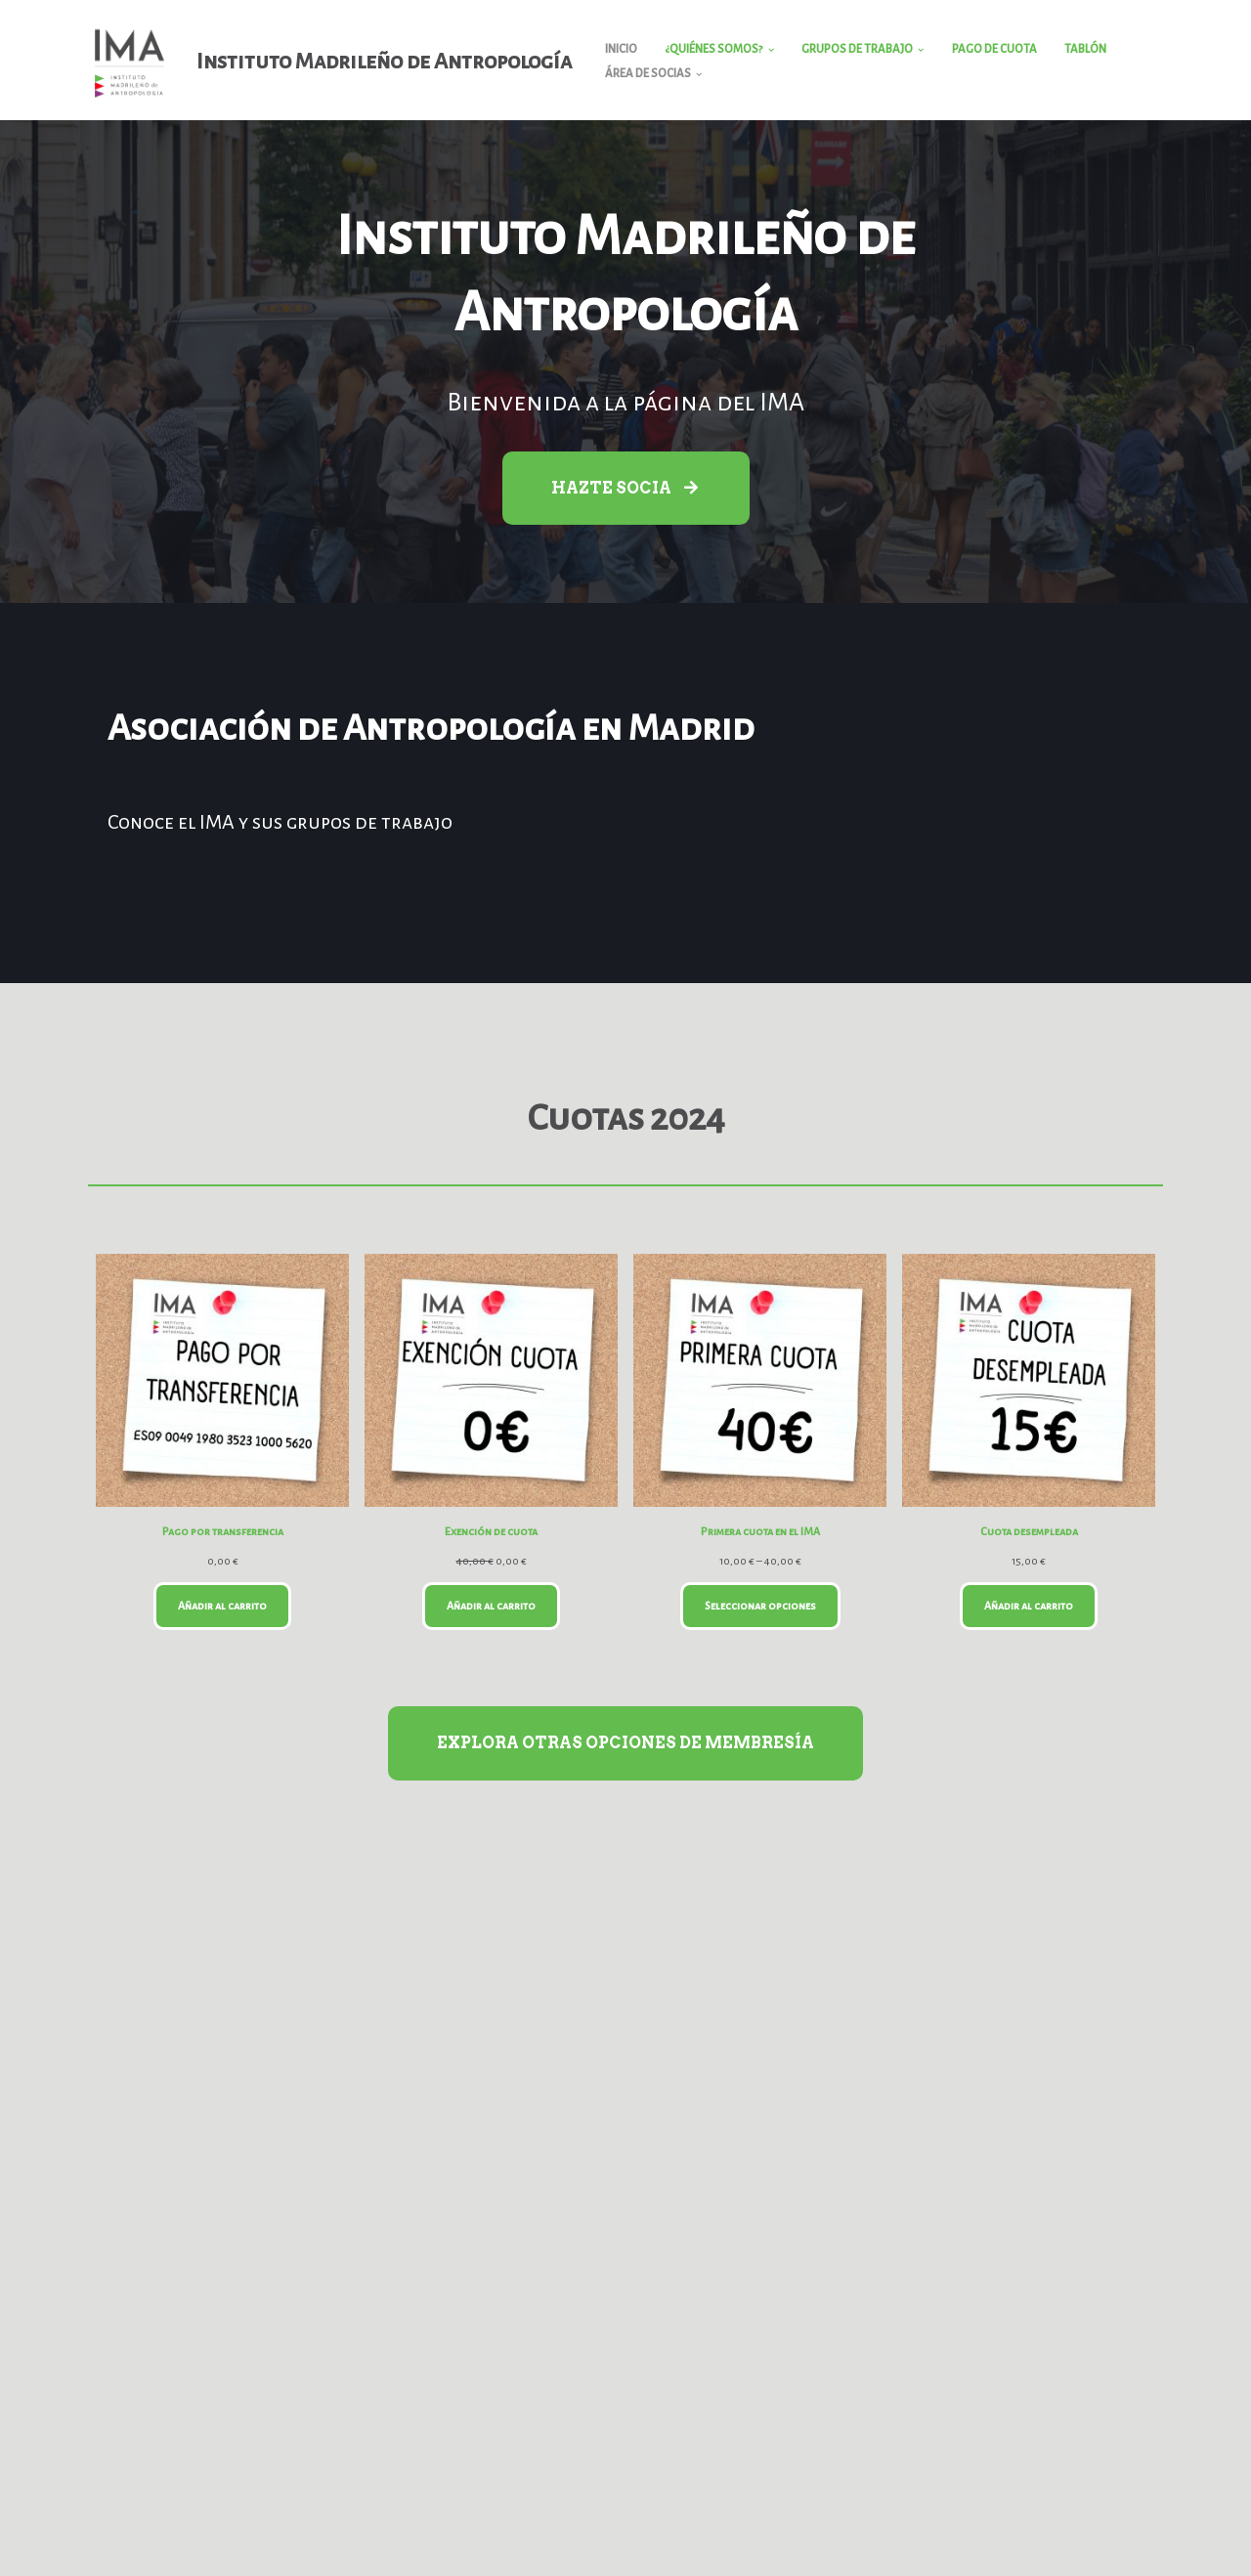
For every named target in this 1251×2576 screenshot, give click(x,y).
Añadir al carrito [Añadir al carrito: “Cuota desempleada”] (1028, 1605)
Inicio (621, 49)
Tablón (1085, 49)
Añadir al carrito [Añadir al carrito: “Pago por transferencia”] (222, 1605)
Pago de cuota (994, 49)
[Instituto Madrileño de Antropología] (320, 62)
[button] (771, 50)
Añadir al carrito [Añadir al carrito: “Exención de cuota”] (491, 1605)
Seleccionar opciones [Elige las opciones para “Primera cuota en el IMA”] (760, 1605)
